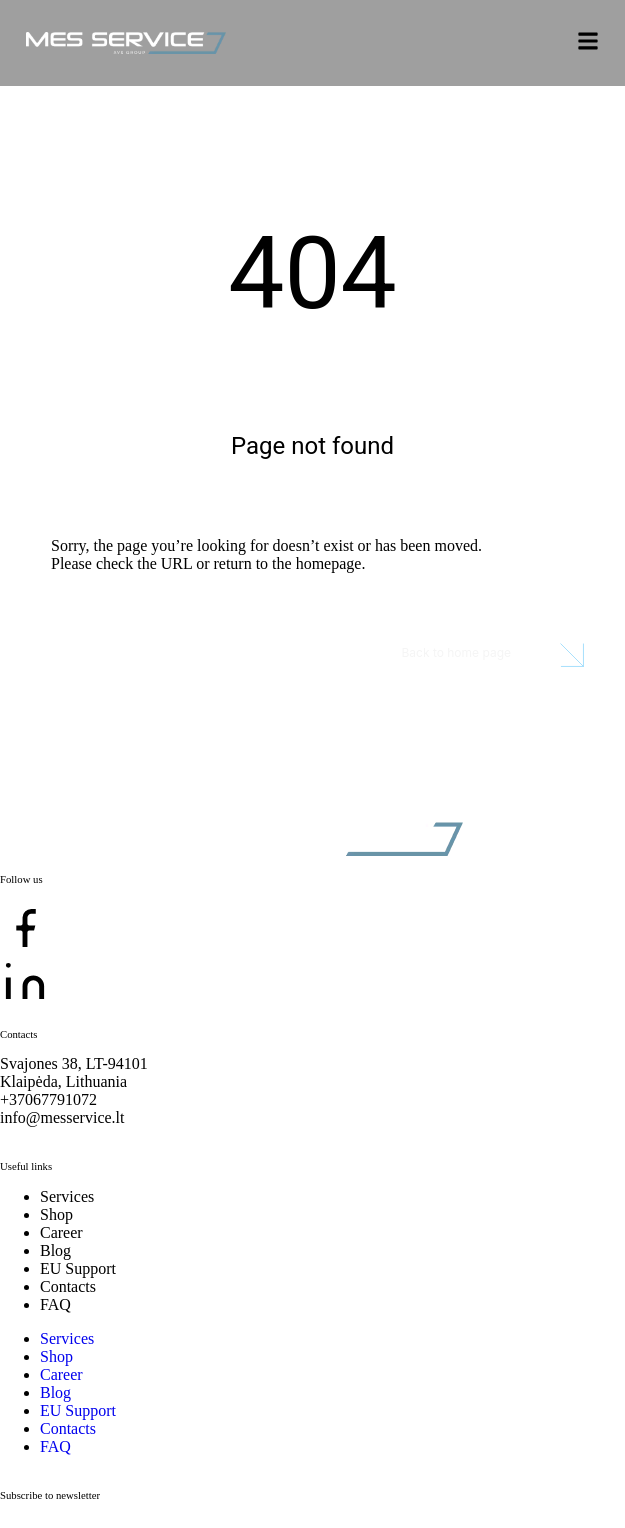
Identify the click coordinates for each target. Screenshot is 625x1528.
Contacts (68, 1286)
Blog (55, 1250)
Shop (56, 1214)
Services (67, 1196)
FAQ (55, 1304)
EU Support (78, 1268)
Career (61, 1232)
